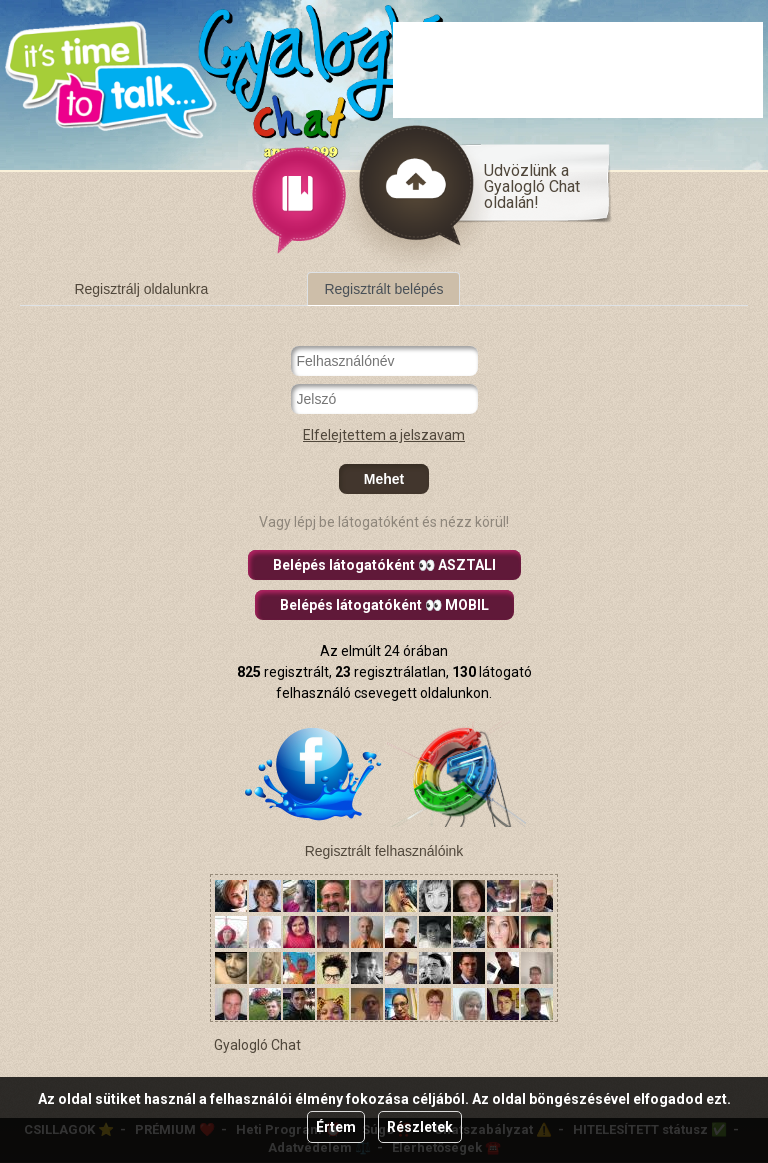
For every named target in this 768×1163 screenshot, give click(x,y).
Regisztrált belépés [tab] (383, 289)
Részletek (420, 1127)
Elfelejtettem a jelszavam (384, 435)
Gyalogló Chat (257, 1045)
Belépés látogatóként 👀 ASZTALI (384, 565)
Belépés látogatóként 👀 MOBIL (384, 605)
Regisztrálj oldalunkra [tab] (141, 289)
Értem (336, 1127)
